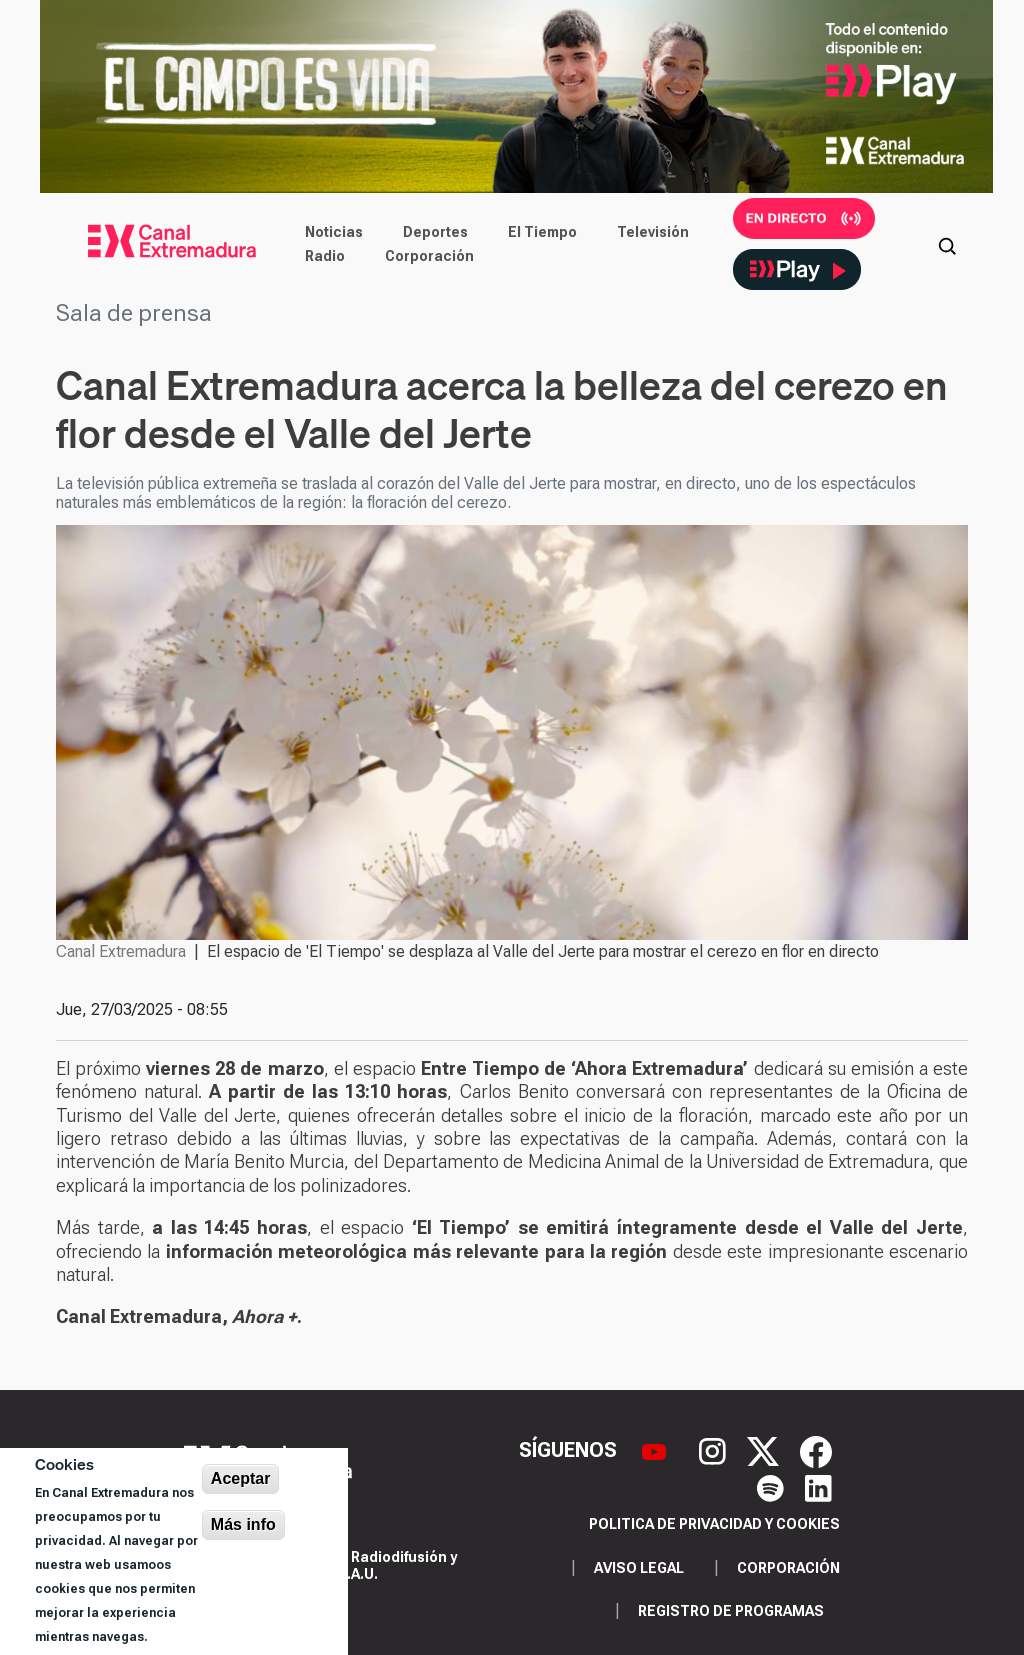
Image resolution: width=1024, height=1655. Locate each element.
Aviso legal (639, 1568)
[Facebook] (816, 1450)
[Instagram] (715, 1450)
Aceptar (241, 1478)
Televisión (653, 232)
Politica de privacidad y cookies (714, 1524)
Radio (325, 256)
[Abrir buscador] (947, 244)
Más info (243, 1524)
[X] (765, 1450)
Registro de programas (731, 1611)
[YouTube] (656, 1450)
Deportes (435, 232)
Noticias (334, 232)
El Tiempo (542, 232)
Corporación (429, 256)
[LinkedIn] (818, 1486)
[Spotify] (773, 1486)
